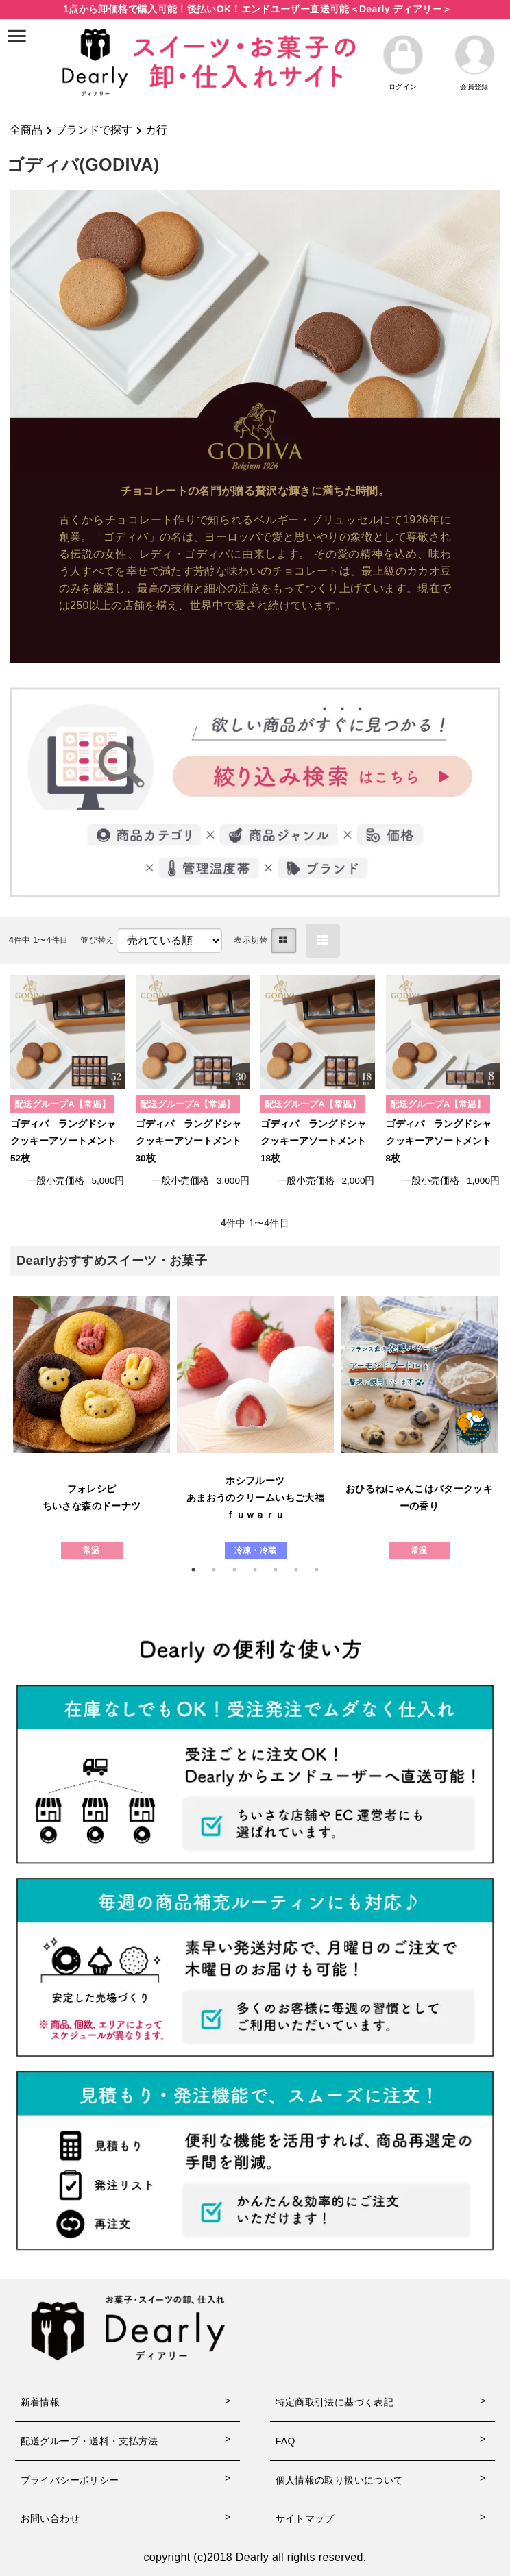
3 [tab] (241, 1569)
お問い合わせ (50, 2518)
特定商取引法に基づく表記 (334, 2402)
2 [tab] (221, 1569)
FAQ (285, 2441)
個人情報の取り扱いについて (340, 2480)
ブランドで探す (94, 130)
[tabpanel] (91, 1427)
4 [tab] (262, 1569)
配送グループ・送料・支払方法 (89, 2441)
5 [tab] (282, 1569)
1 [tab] (200, 1569)
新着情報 (40, 2402)
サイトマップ (305, 2518)
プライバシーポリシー (70, 2480)
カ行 (156, 130)
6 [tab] (303, 1569)
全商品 (26, 130)
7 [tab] (323, 1569)
